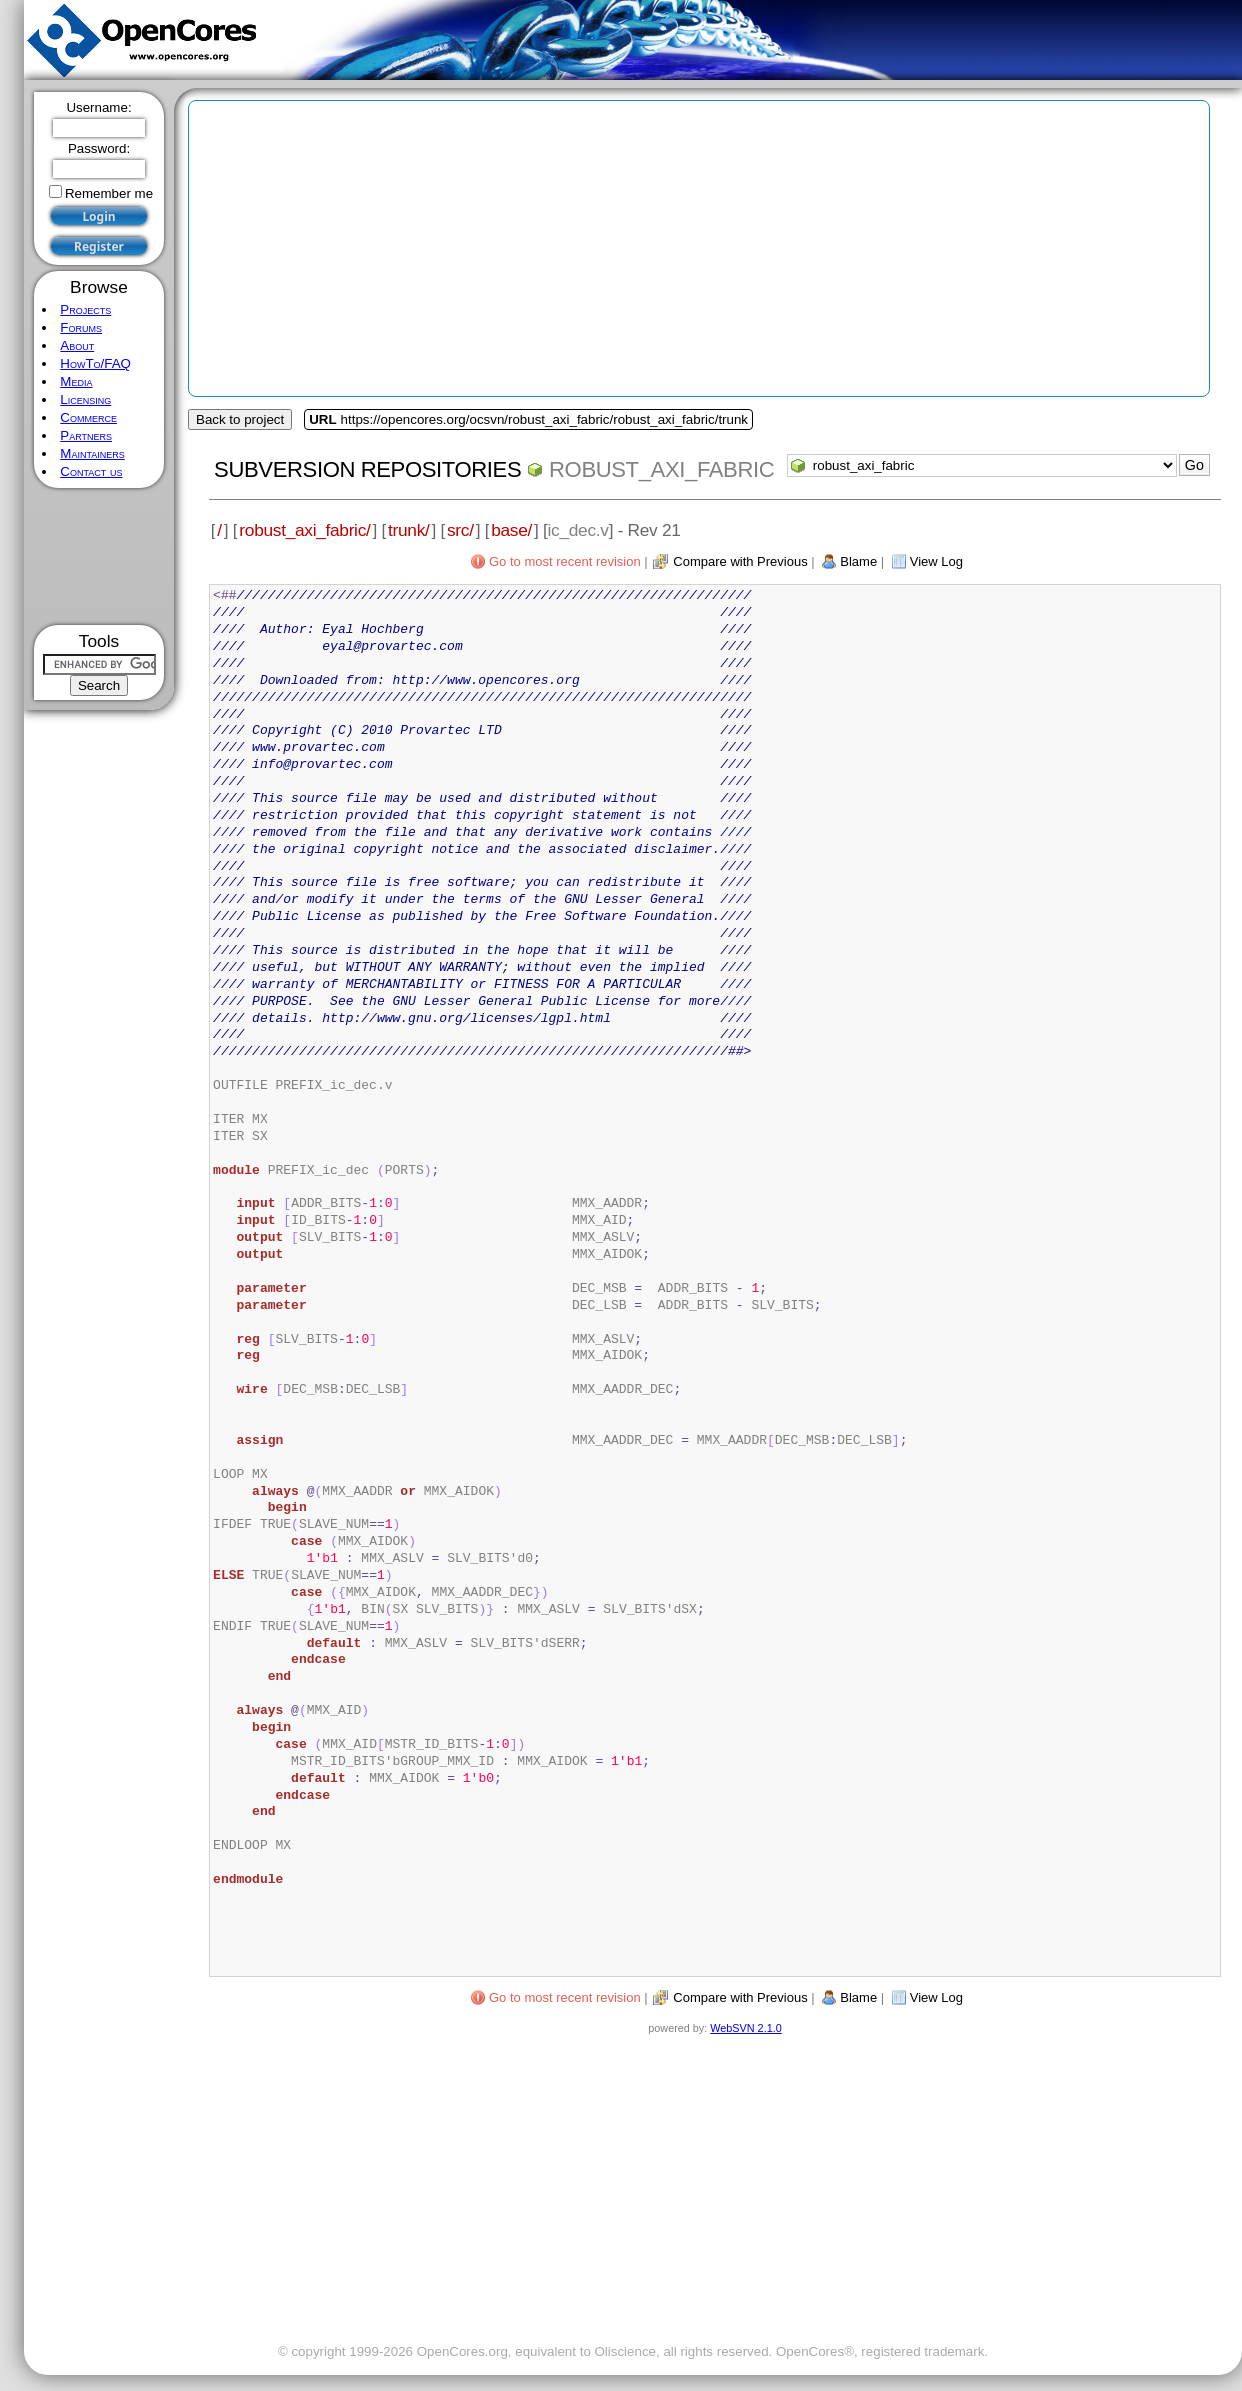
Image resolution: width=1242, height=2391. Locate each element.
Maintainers (92, 453)
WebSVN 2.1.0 (745, 2028)
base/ (511, 530)
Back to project (240, 419)
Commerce (88, 417)
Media (76, 381)
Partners (86, 435)
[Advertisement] (99, 556)
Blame (858, 561)
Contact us (91, 471)
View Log (936, 561)
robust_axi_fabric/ (304, 530)
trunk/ (408, 530)
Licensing (85, 399)
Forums (81, 327)
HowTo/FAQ (95, 363)
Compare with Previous (740, 561)
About (77, 345)
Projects (85, 309)
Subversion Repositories (367, 469)
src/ (460, 530)
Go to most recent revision (565, 561)
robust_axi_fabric (661, 469)
